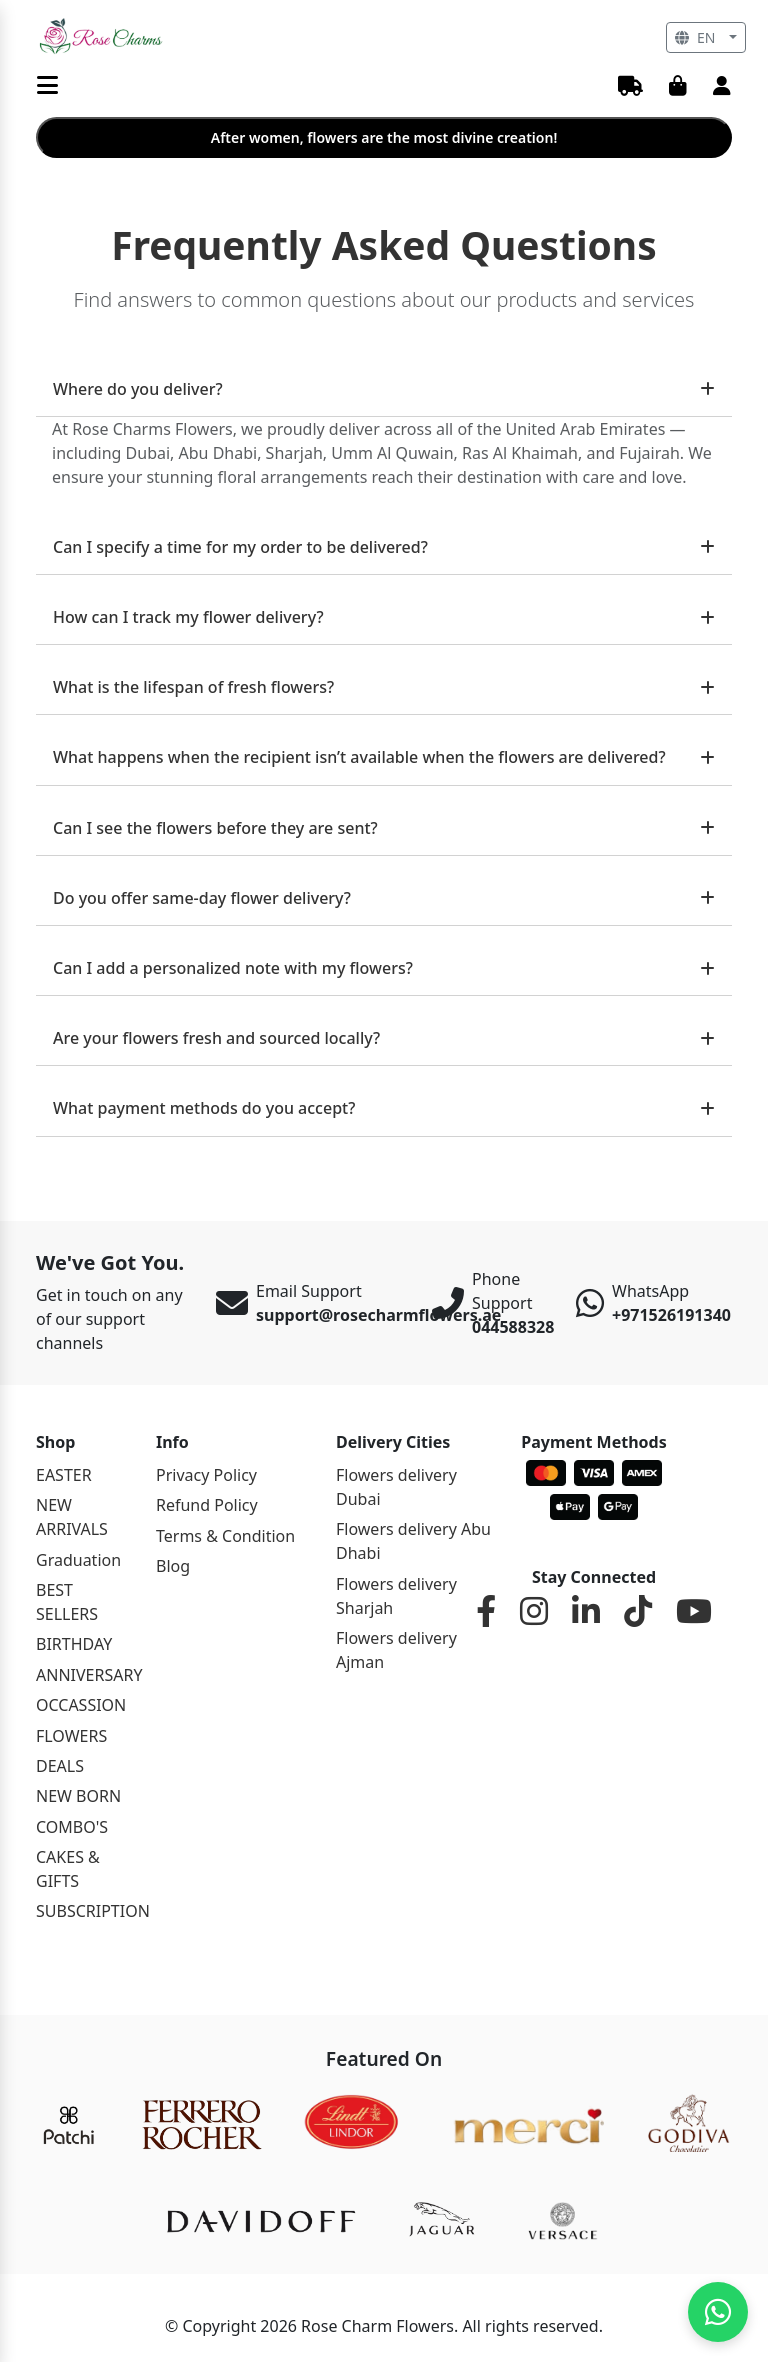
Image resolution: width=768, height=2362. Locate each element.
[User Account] (722, 87)
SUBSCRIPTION (84, 1911)
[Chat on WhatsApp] (718, 2312)
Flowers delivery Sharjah (396, 1596)
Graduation (78, 1560)
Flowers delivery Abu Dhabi (413, 1541)
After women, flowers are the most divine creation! (384, 137)
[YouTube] (694, 1612)
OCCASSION (81, 1705)
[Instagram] (534, 1612)
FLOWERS (71, 1736)
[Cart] (678, 87)
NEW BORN (78, 1796)
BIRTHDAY (74, 1644)
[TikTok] (638, 1612)
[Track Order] (630, 87)
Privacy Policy (206, 1475)
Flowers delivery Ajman (396, 1650)
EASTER (64, 1475)
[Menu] (47, 86)
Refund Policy (207, 1505)
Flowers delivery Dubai (396, 1487)
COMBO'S (72, 1827)
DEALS (60, 1766)
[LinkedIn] (586, 1612)
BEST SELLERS (67, 1602)
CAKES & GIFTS (68, 1869)
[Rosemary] (102, 36)
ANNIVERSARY (84, 1675)
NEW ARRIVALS (72, 1517)
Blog (173, 1566)
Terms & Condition (225, 1536)
